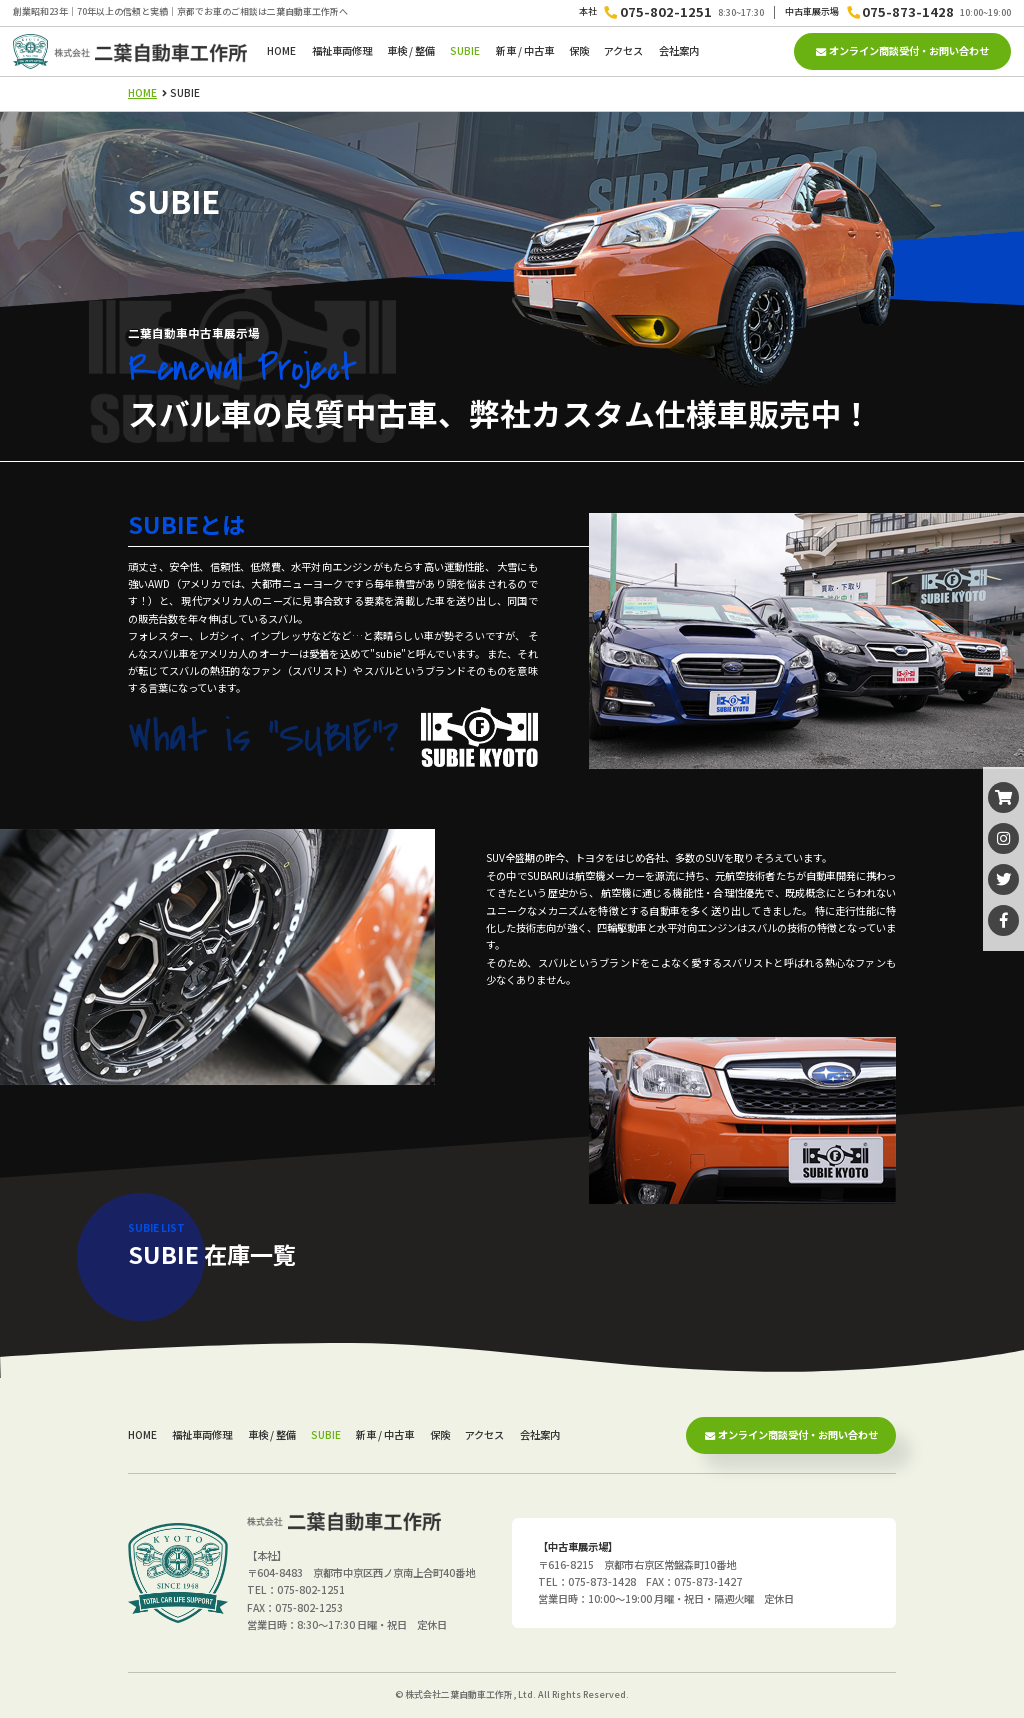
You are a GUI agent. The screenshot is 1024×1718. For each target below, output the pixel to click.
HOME (281, 51)
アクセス (623, 51)
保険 (579, 51)
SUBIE (465, 51)
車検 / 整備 (411, 51)
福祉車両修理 (342, 51)
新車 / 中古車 (525, 51)
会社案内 (679, 51)
